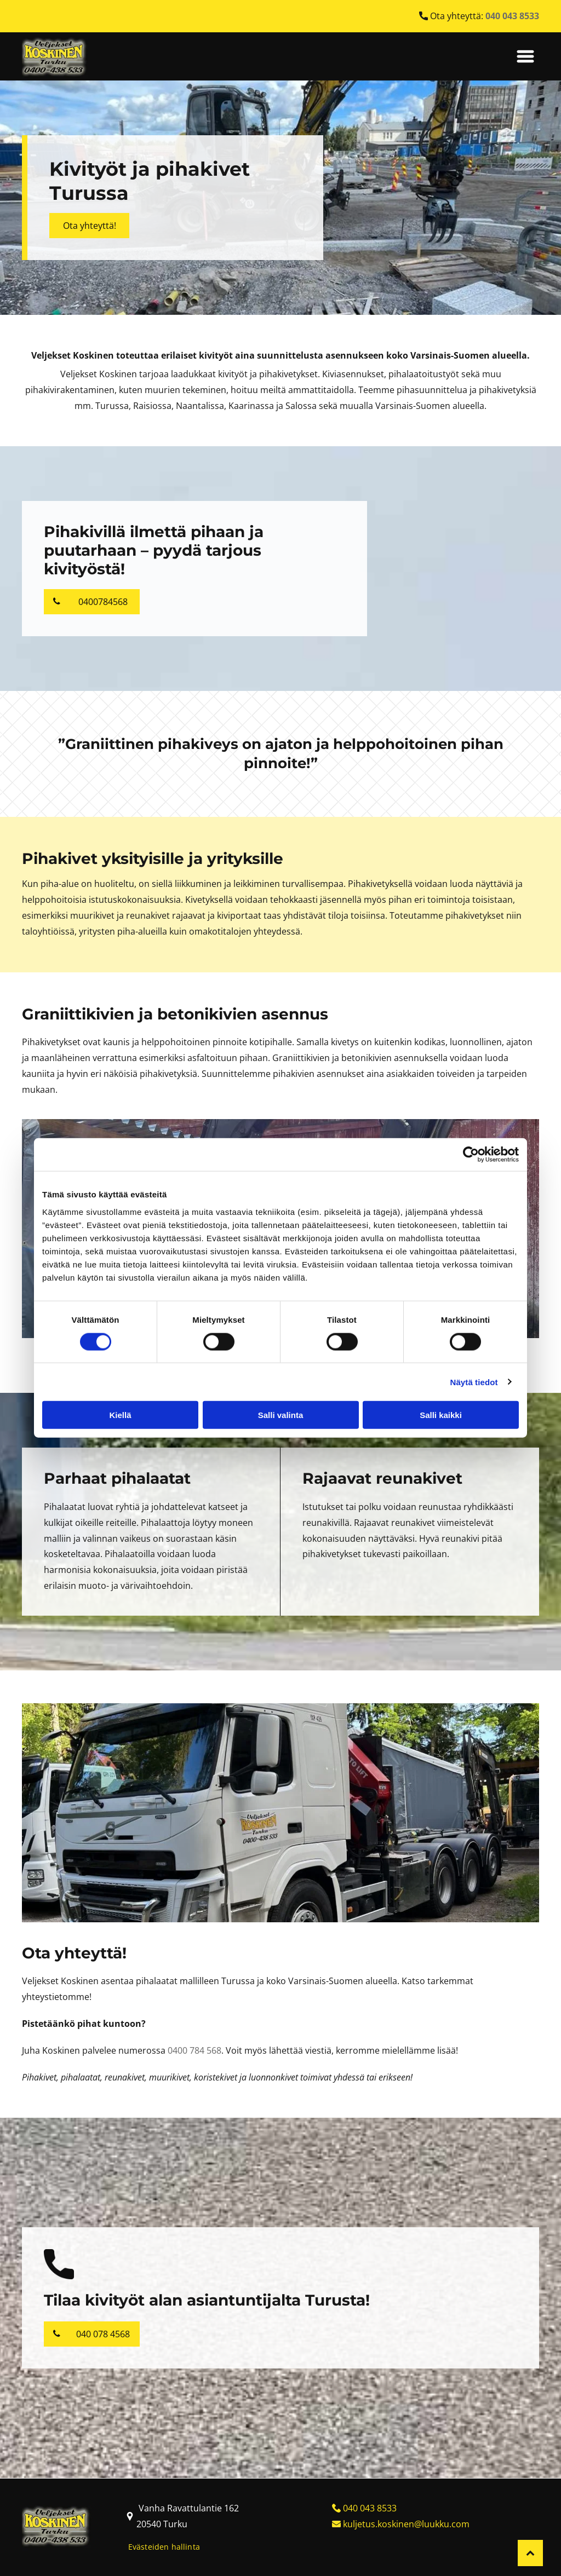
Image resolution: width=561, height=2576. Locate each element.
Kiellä (120, 1415)
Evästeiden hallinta (164, 2547)
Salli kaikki (441, 1415)
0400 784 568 (194, 2050)
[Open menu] (525, 56)
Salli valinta (281, 1415)
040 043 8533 (370, 2508)
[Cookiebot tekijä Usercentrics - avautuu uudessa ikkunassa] (471, 1154)
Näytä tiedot (474, 1381)
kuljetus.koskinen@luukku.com (406, 2524)
